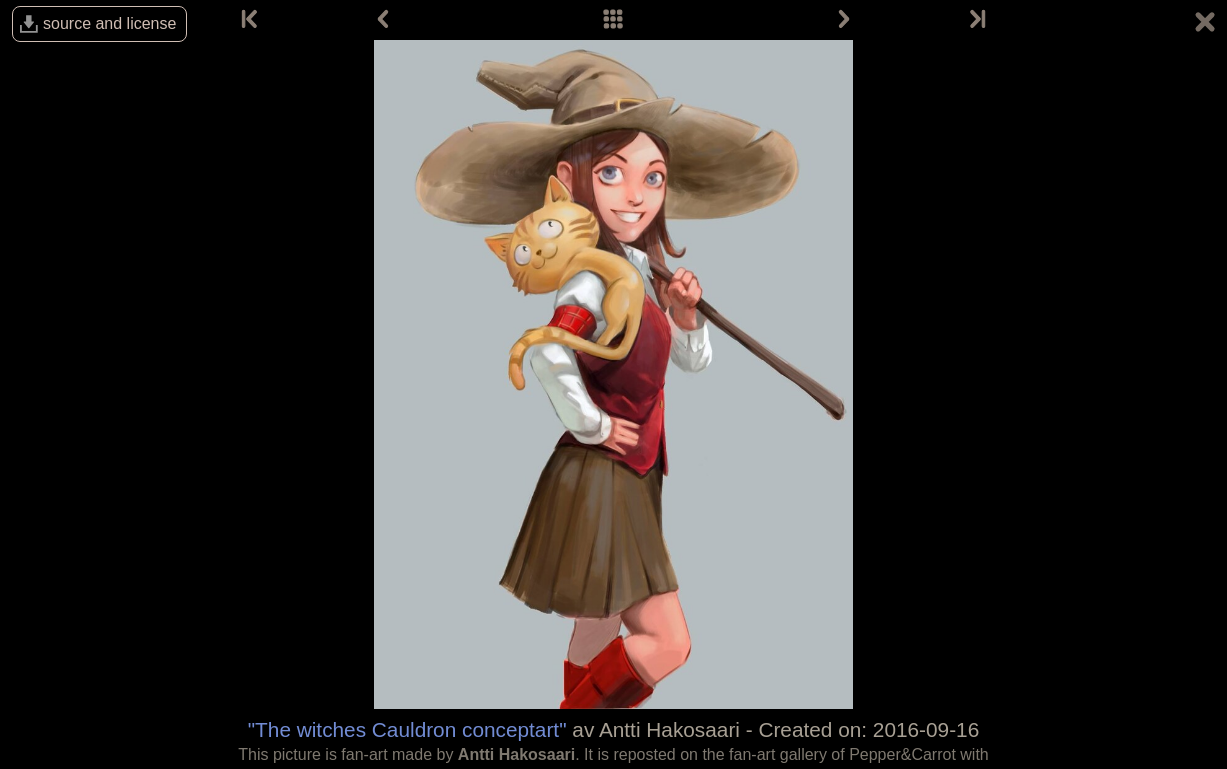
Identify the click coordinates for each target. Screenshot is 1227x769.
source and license (109, 23)
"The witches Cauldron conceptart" (407, 729)
